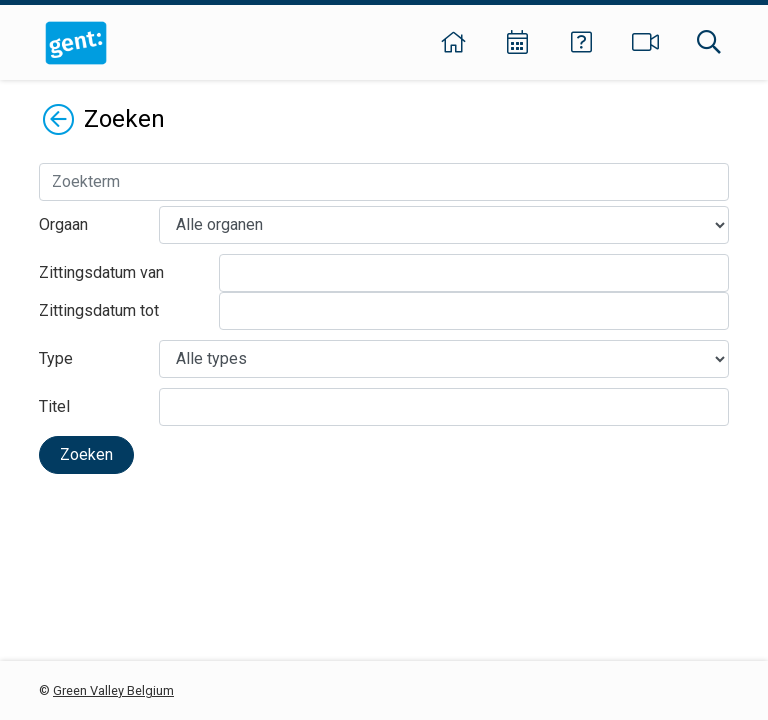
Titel (54, 406)
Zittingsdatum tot (99, 310)
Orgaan (63, 224)
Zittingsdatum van (101, 272)
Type (56, 358)
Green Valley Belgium (113, 690)
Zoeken (86, 454)
